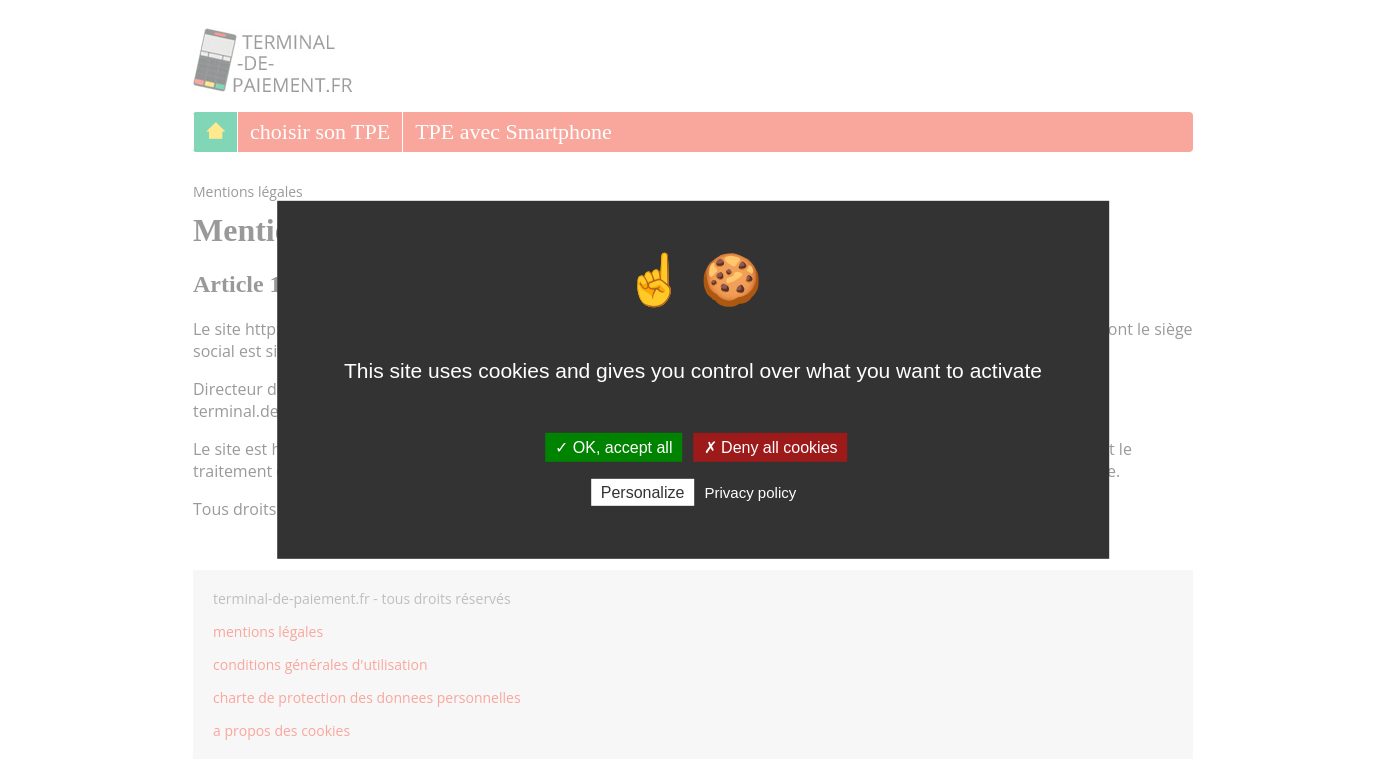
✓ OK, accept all (613, 446)
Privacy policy (751, 492)
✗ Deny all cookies (771, 446)
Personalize (643, 492)
